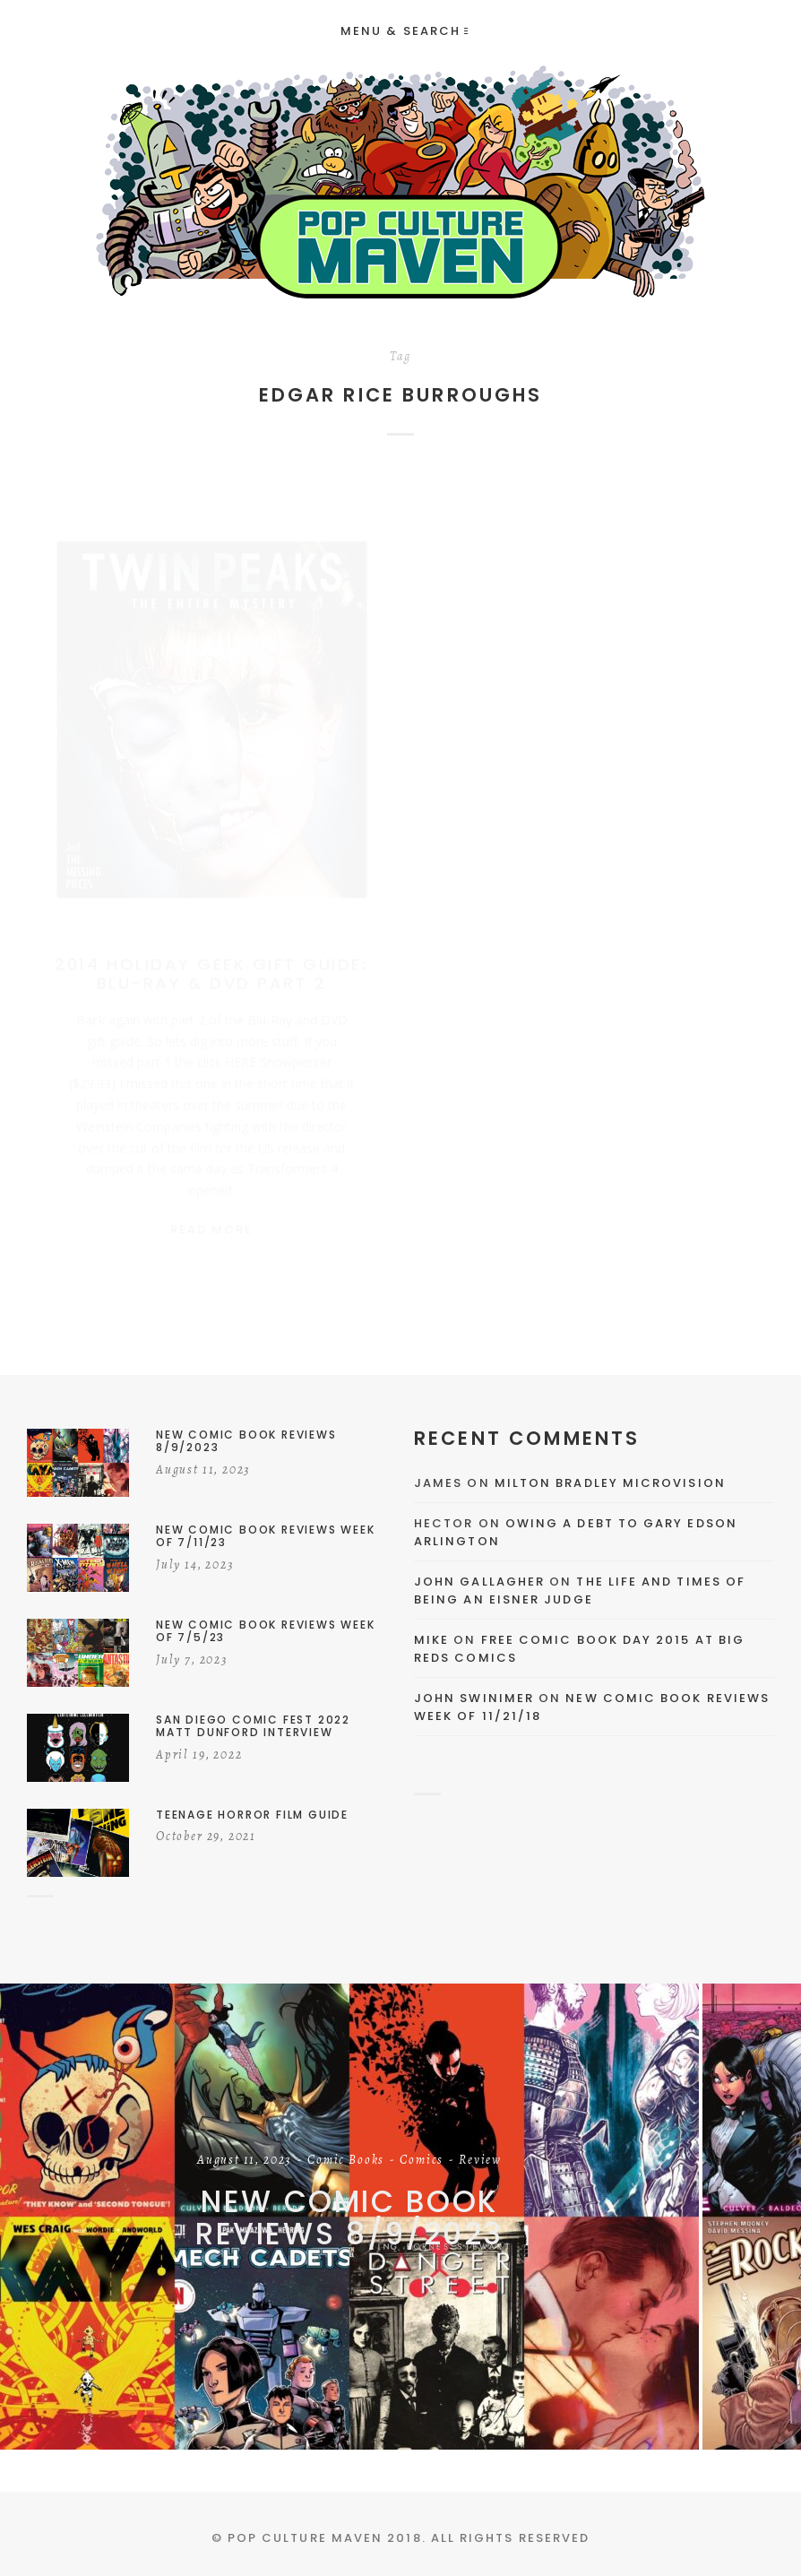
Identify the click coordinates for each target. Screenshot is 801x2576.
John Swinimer (474, 1698)
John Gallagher (479, 1581)
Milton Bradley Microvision (610, 1482)
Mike (431, 1639)
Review (480, 2161)
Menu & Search (404, 30)
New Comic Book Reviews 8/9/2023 (349, 2218)
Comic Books (345, 2161)
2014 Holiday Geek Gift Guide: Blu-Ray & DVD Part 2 (211, 957)
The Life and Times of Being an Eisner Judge (579, 1590)
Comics (422, 2161)
